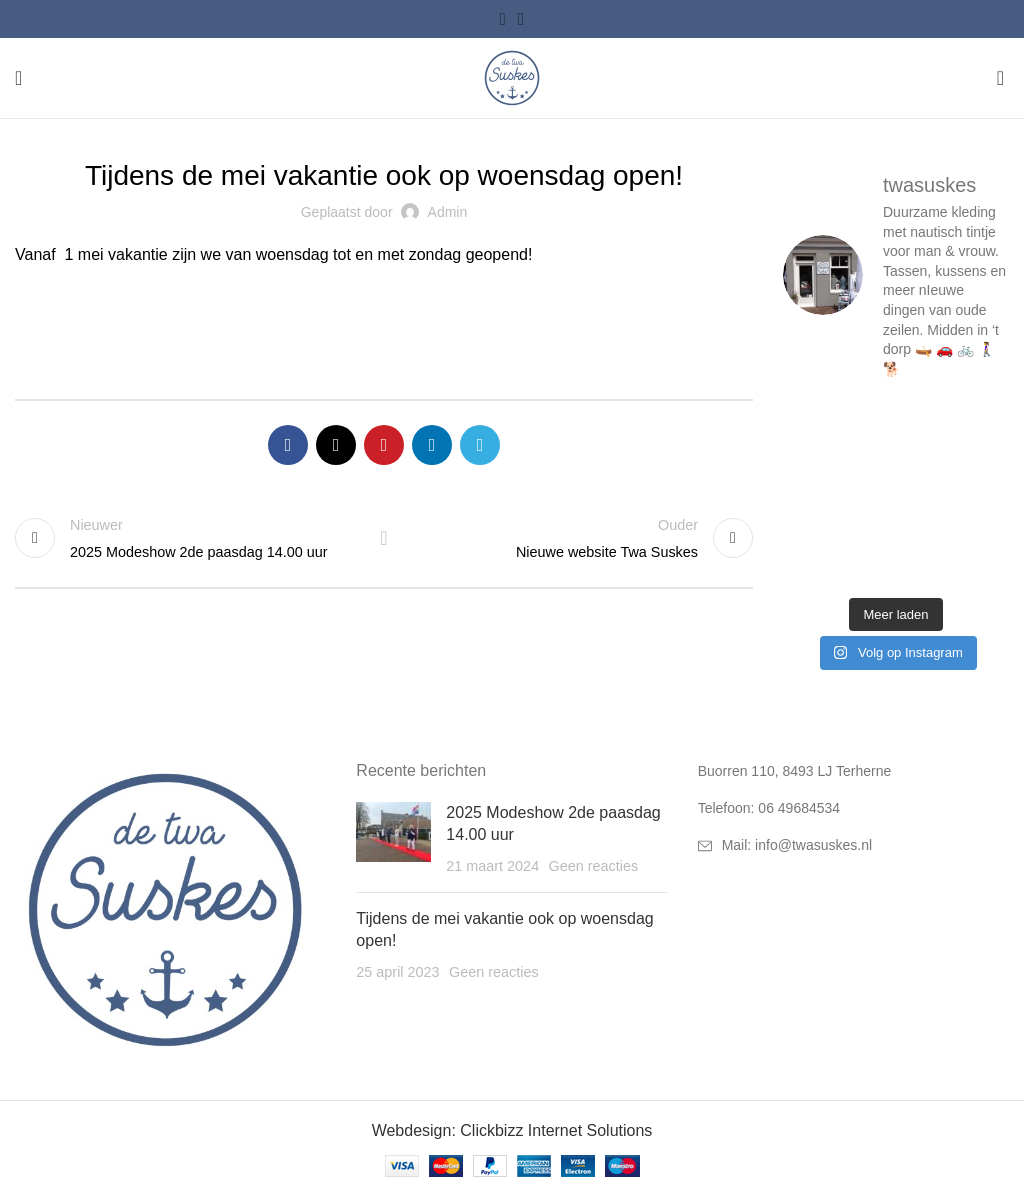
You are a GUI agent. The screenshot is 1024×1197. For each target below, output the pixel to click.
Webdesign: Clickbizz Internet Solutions (512, 1130)
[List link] (853, 808)
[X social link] (336, 445)
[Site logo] (512, 76)
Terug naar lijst (384, 538)
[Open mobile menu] (18, 78)
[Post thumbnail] (393, 839)
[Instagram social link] (521, 19)
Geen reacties (594, 866)
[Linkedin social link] (432, 445)
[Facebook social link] (502, 19)
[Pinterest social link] (384, 445)
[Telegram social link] (480, 445)
